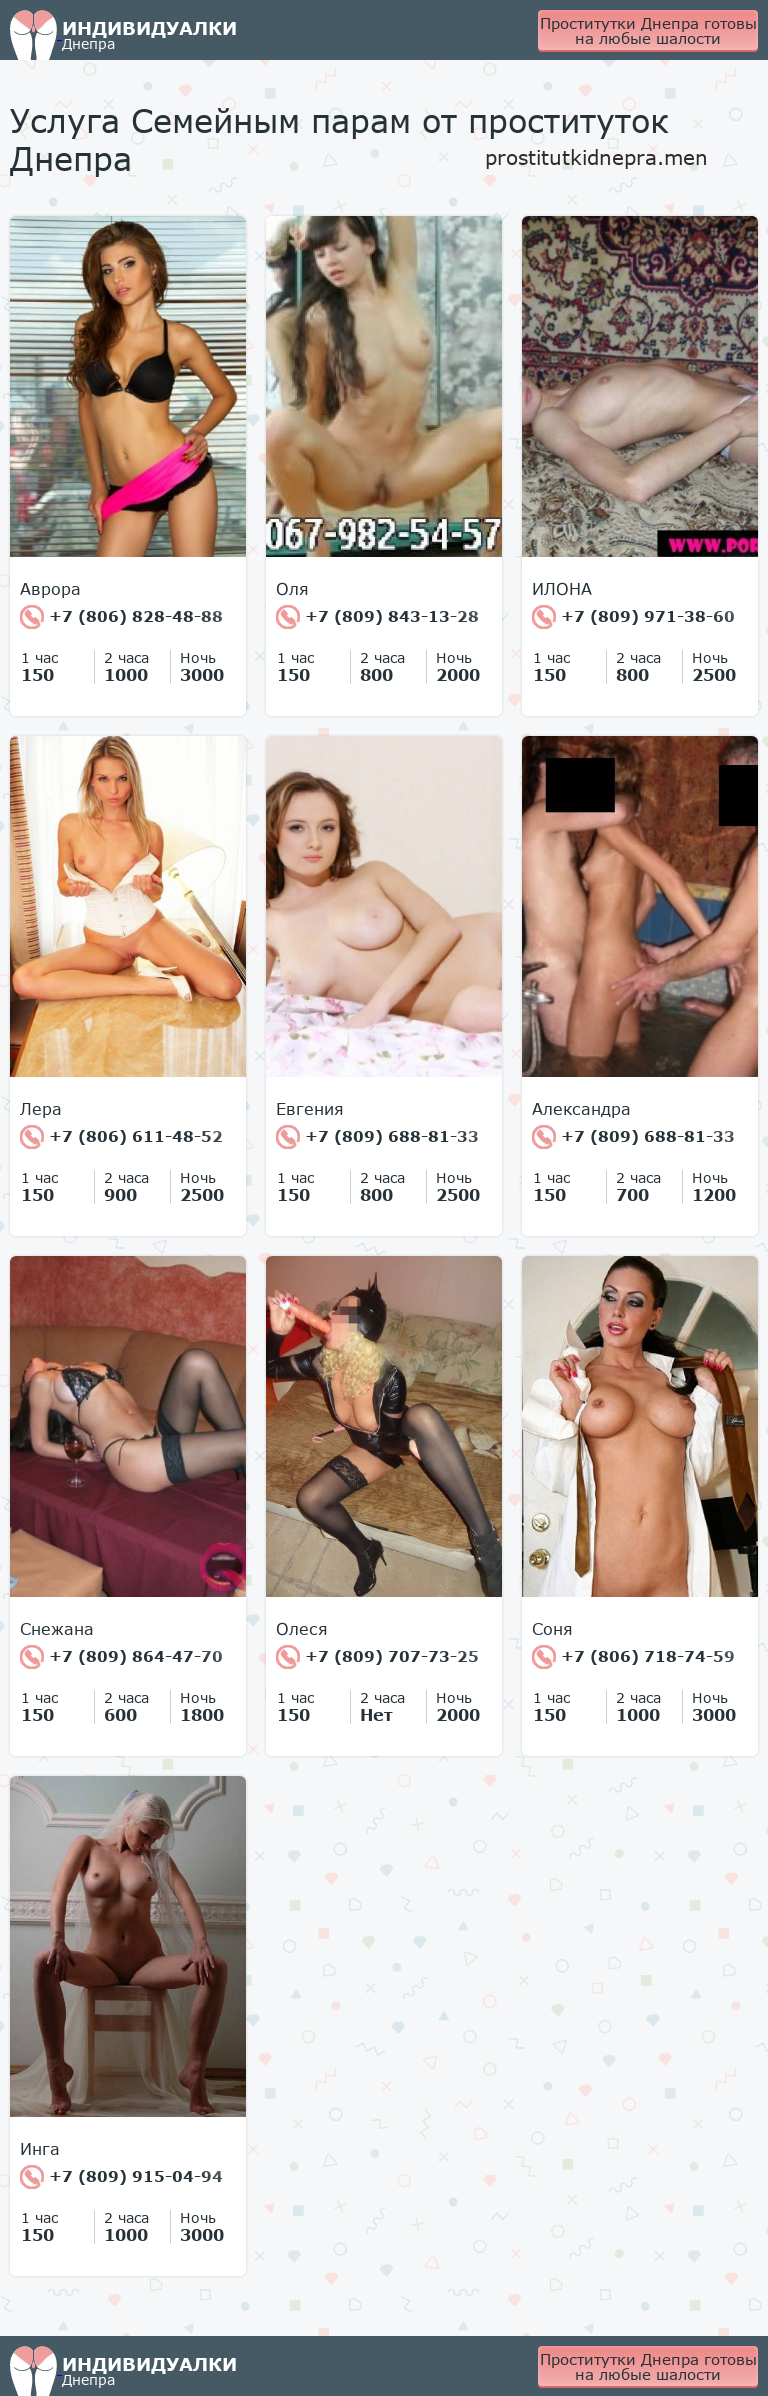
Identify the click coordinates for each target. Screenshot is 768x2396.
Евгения (310, 1109)
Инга (40, 2149)
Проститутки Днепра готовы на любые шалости (648, 30)
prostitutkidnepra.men (596, 157)
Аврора (50, 589)
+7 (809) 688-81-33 (377, 1137)
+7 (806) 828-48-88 (121, 617)
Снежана (57, 1629)
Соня (552, 1629)
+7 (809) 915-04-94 (121, 2177)
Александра (581, 1109)
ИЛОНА (562, 589)
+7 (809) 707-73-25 (377, 1657)
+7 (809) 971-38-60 (633, 617)
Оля (292, 589)
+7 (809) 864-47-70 (121, 1657)
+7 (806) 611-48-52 (121, 1137)
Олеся (302, 1629)
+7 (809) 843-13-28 (377, 617)
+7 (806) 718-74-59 (633, 1657)
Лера (41, 1109)
